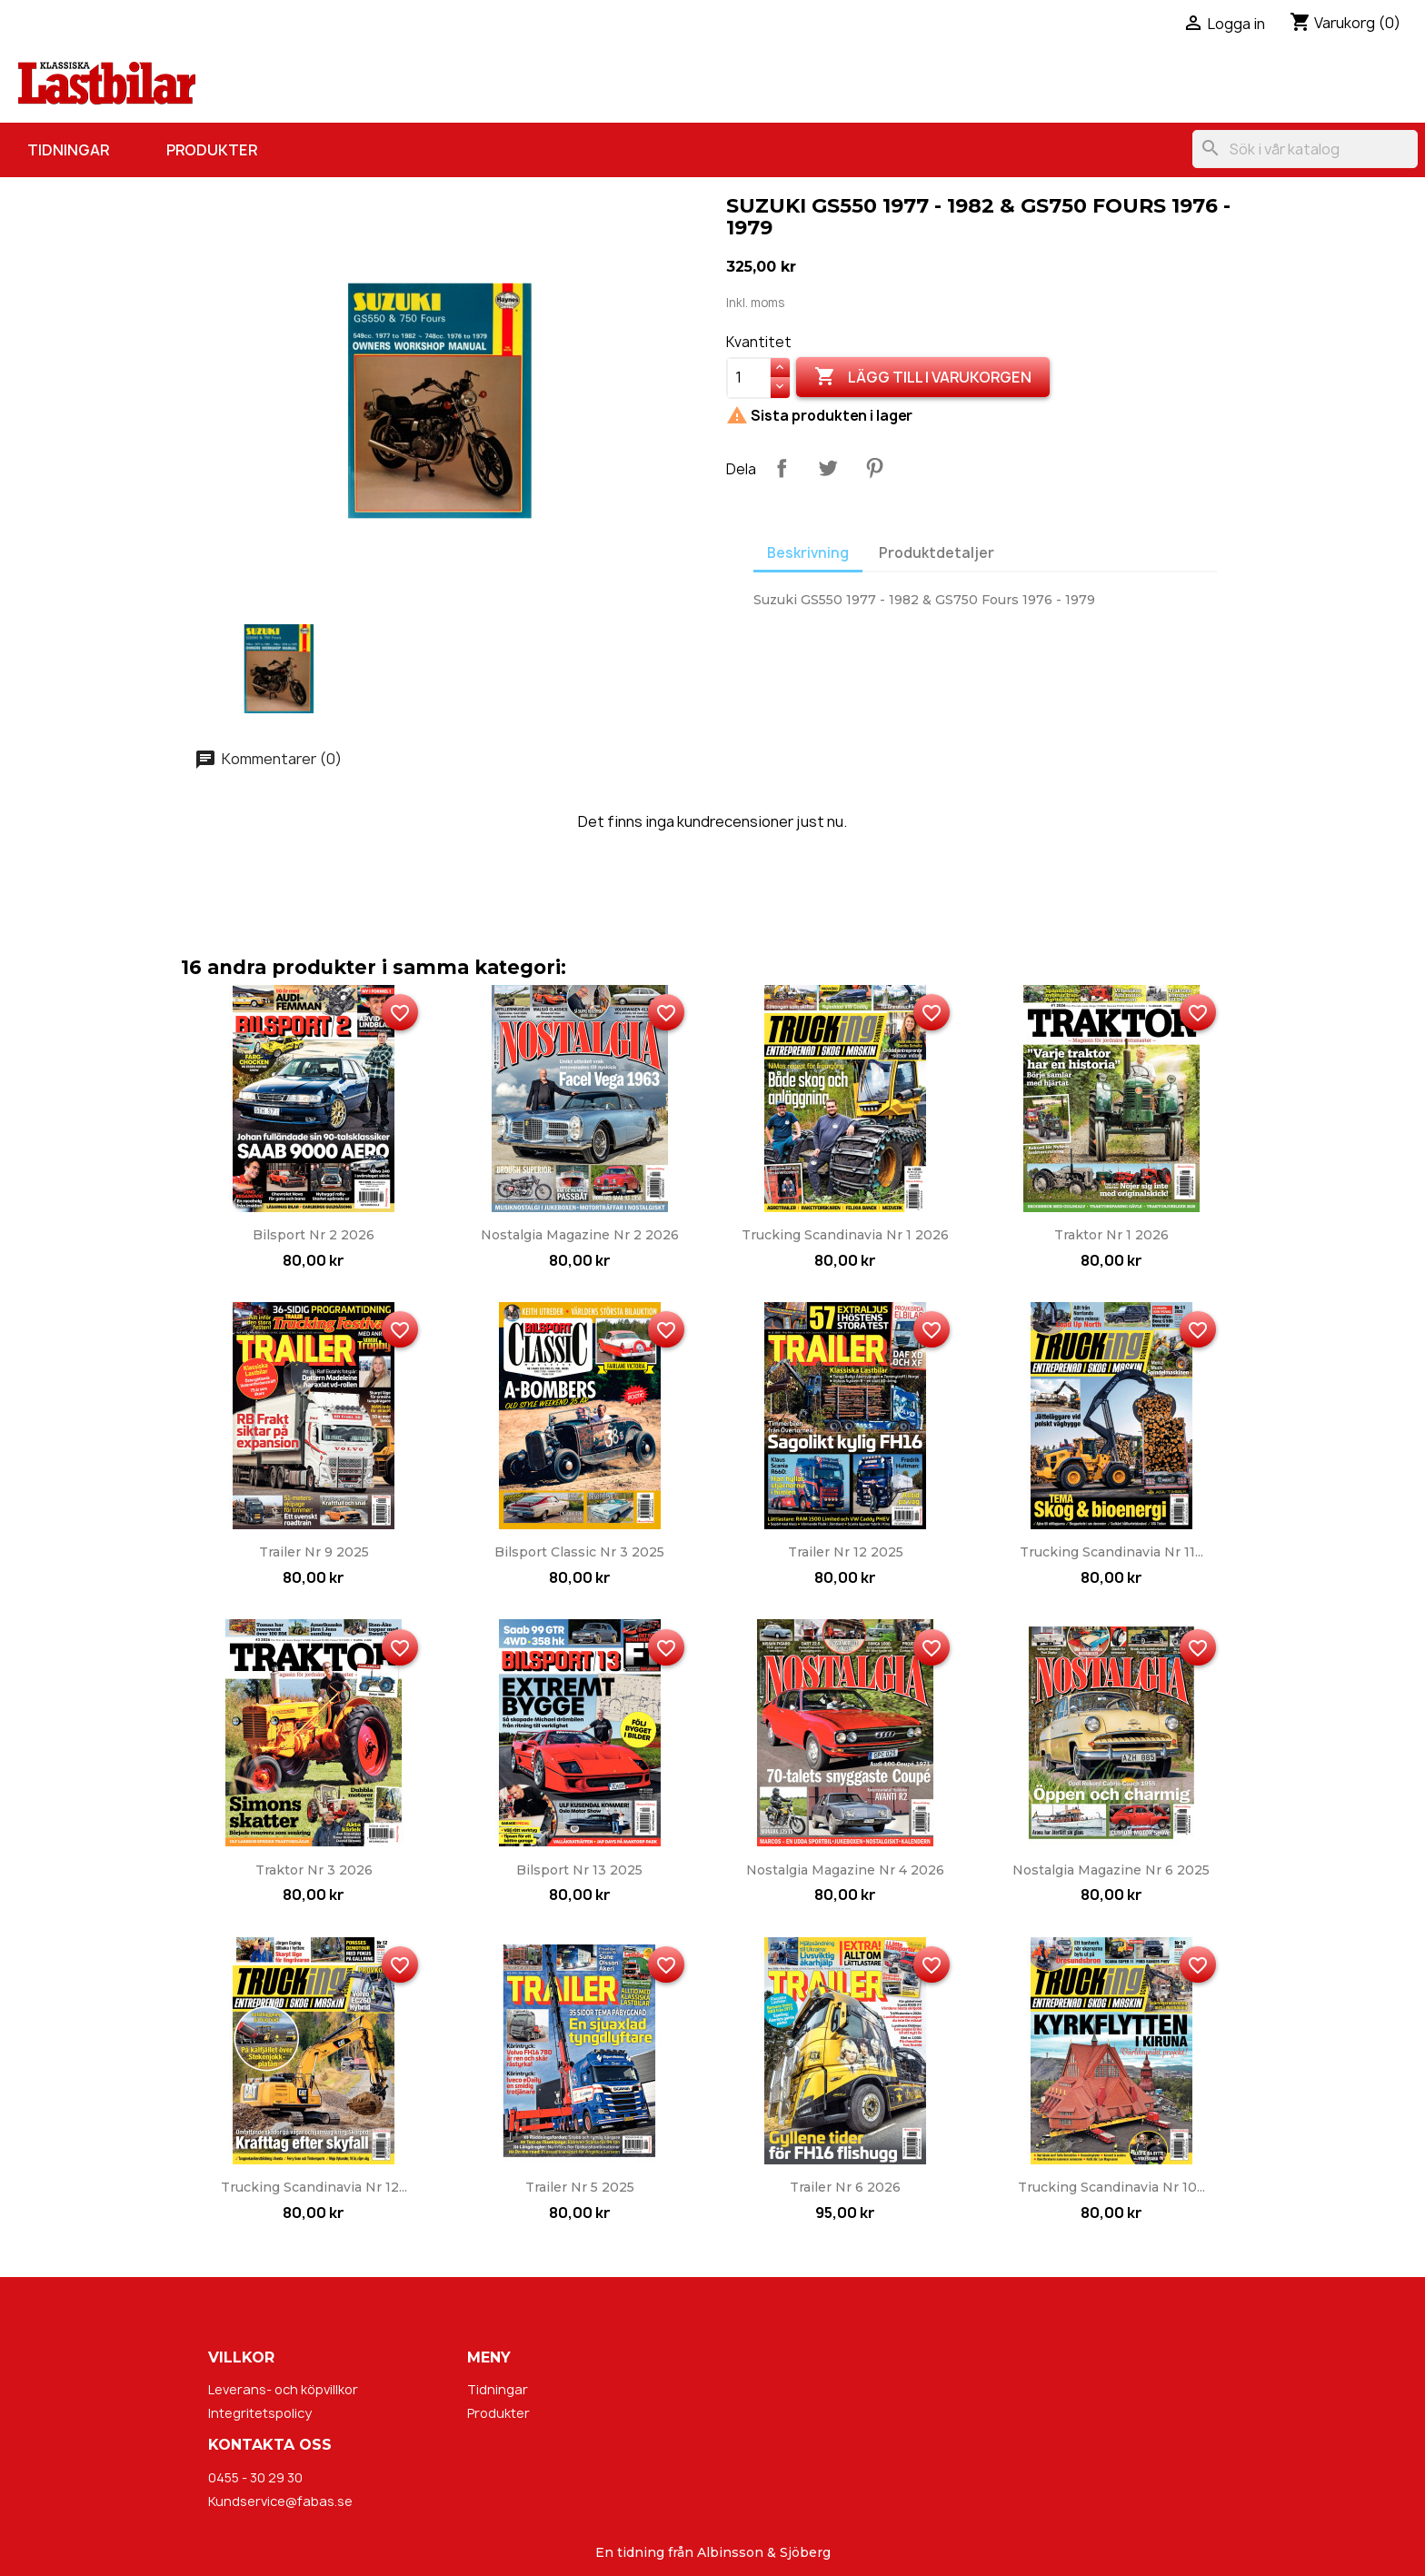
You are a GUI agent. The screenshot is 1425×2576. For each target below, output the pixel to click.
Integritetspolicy (260, 2413)
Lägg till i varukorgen (922, 377)
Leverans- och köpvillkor (283, 2389)
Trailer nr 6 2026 (845, 2187)
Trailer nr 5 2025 (579, 2187)
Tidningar (68, 150)
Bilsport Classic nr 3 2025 (579, 1552)
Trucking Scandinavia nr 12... (314, 2187)
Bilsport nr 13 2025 (579, 1870)
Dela (781, 468)
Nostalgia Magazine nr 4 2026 (845, 1870)
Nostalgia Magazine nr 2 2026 (580, 1235)
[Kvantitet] (749, 378)
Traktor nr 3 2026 (314, 1870)
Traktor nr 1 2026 (1111, 1235)
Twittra (828, 468)
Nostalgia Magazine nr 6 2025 (1111, 1870)
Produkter (211, 150)
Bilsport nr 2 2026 (313, 1235)
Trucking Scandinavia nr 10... (1111, 2187)
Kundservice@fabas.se (280, 2501)
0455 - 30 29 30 (255, 2477)
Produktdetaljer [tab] (936, 552)
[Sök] (1305, 149)
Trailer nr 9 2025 (314, 1552)
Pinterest (874, 468)
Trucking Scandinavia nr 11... (1111, 1552)
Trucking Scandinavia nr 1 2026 (845, 1235)
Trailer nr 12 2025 (845, 1552)
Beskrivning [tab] (808, 552)
